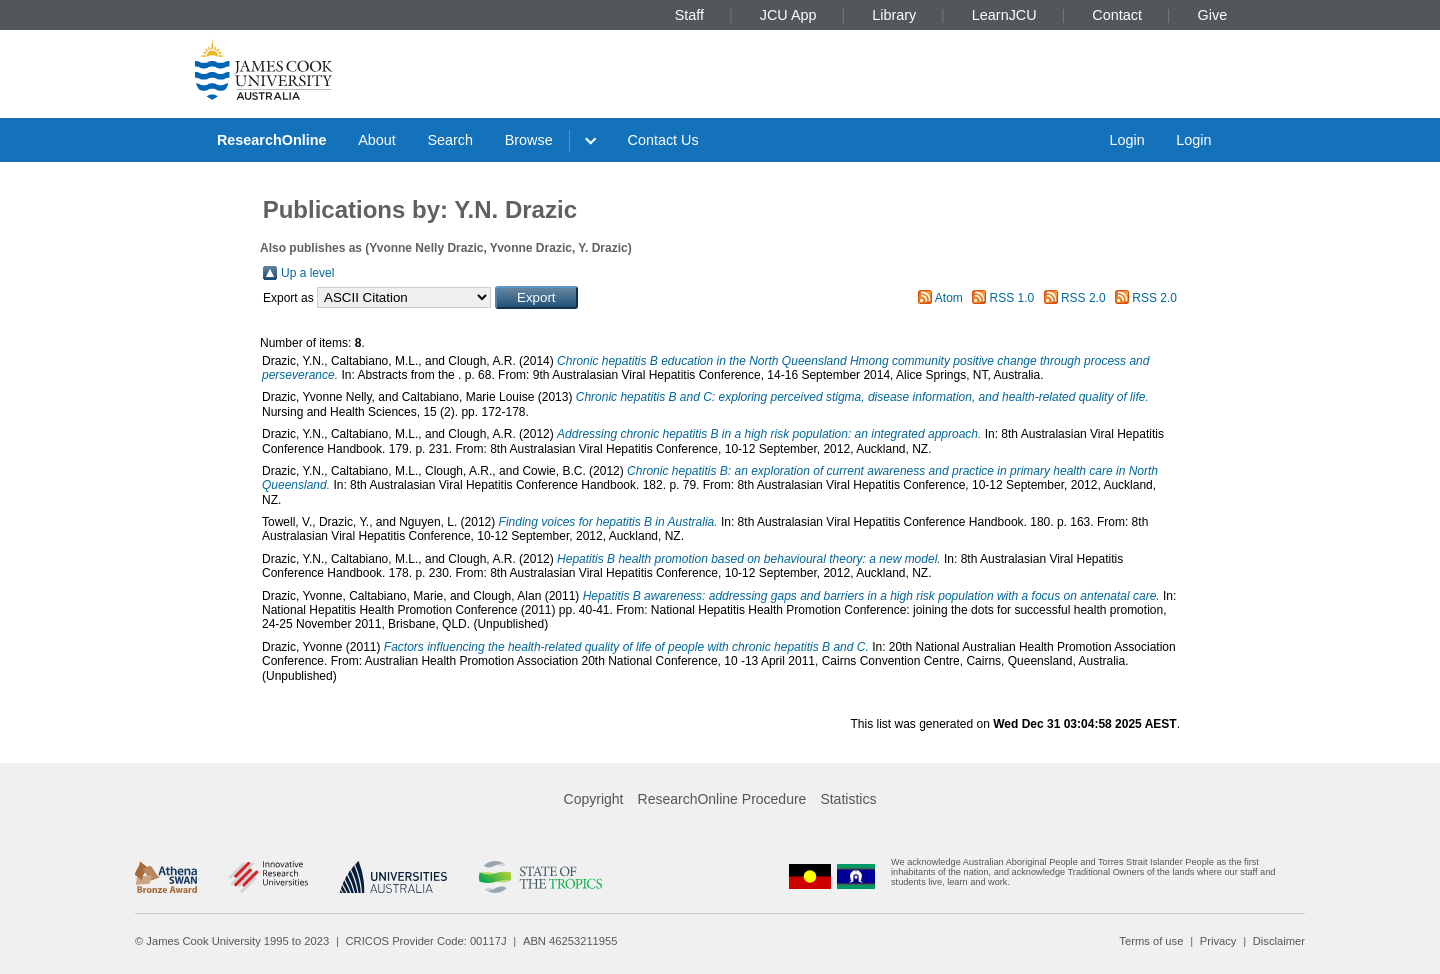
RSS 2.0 (1083, 298)
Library (894, 15)
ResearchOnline (272, 140)
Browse (529, 140)
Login (1126, 140)
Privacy (1218, 941)
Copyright (594, 799)
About (377, 140)
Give (1213, 15)
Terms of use (1151, 941)
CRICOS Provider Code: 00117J (426, 941)
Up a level (307, 273)
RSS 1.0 (1012, 298)
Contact (1117, 15)
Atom (949, 298)
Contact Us (663, 140)
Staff (689, 15)
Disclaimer (1279, 941)
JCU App (788, 15)
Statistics (848, 799)
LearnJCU (1004, 15)
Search (450, 140)
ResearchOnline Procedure (722, 799)
